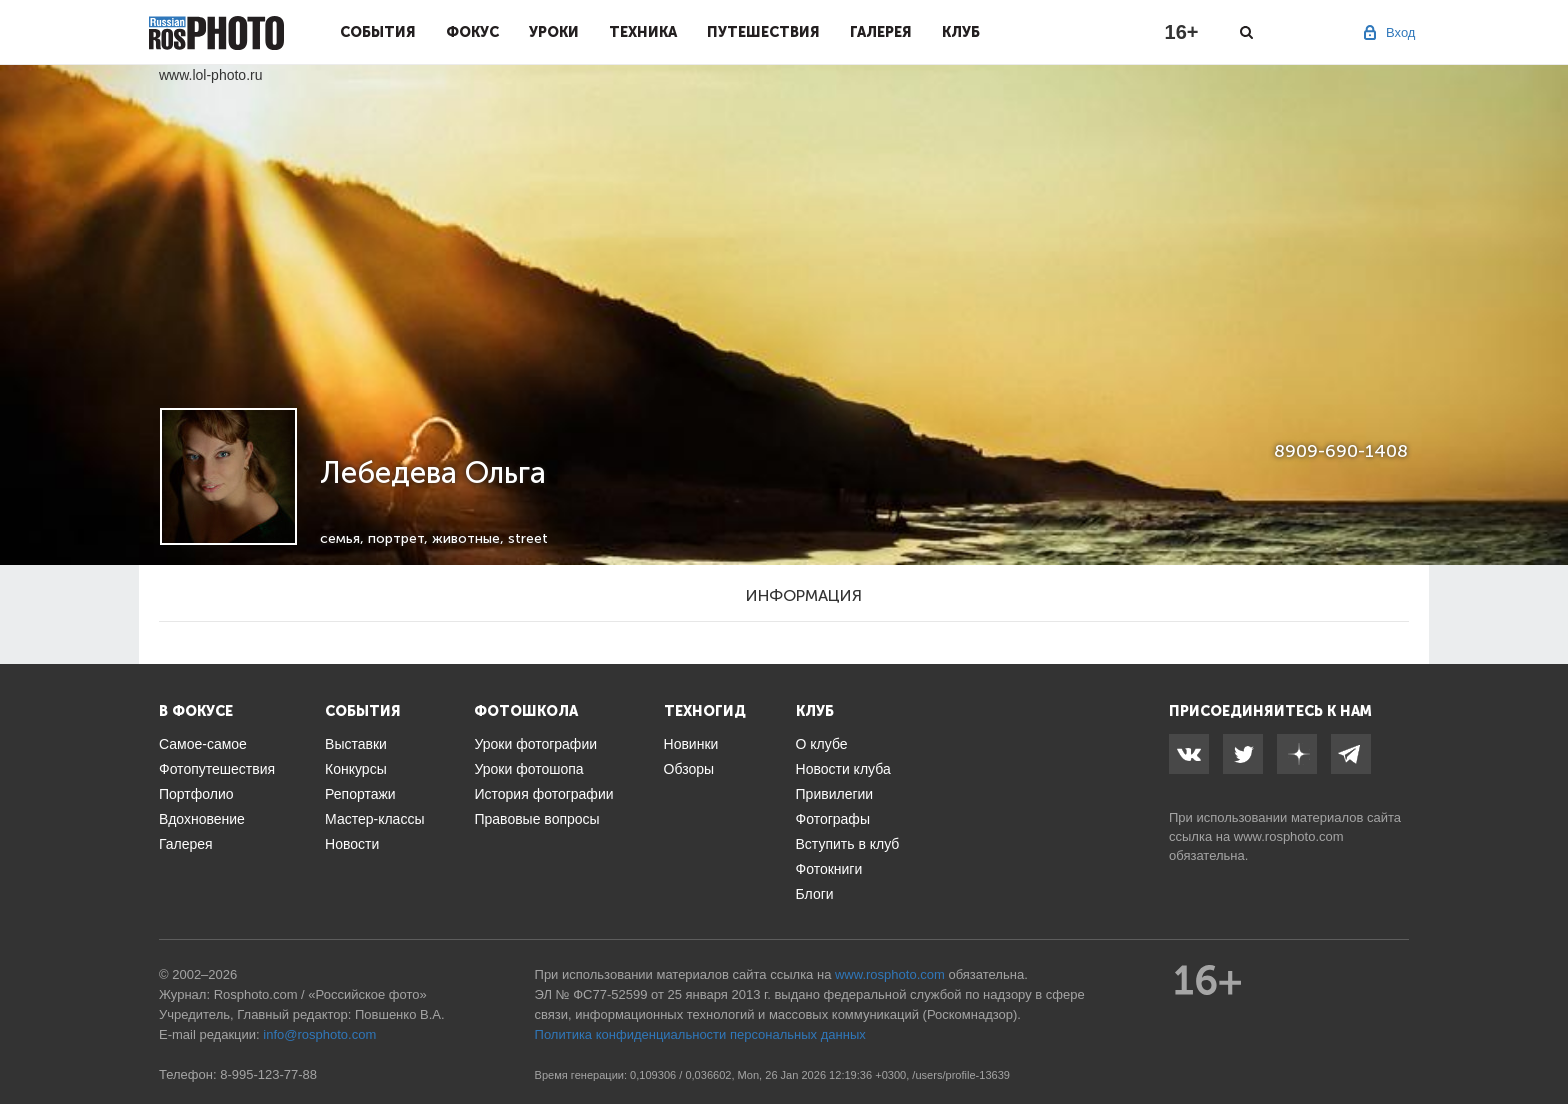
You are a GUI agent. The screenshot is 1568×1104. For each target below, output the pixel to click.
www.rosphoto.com (1289, 836)
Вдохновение (202, 819)
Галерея (881, 32)
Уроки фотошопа (528, 769)
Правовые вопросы (536, 819)
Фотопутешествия (217, 769)
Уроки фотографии (535, 744)
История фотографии (543, 794)
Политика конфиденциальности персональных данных (700, 1034)
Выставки (356, 744)
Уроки (554, 32)
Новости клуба (843, 769)
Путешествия (763, 32)
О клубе (822, 744)
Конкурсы (356, 769)
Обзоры (689, 769)
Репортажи (360, 794)
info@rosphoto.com (319, 1034)
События (378, 32)
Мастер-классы (374, 819)
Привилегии (835, 794)
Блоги (815, 894)
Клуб (961, 32)
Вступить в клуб (848, 844)
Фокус (472, 32)
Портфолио (196, 794)
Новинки (691, 744)
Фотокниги (829, 869)
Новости (352, 844)
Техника (643, 32)
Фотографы (833, 819)
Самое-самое (203, 744)
